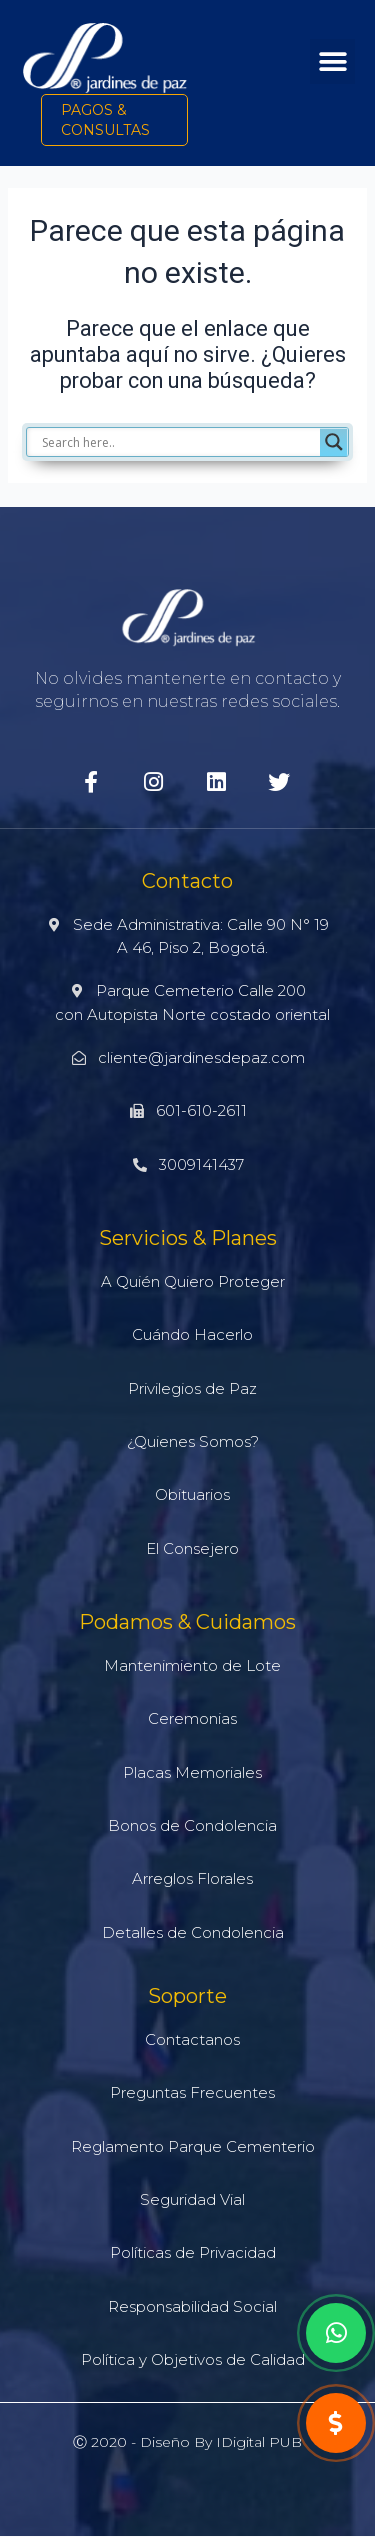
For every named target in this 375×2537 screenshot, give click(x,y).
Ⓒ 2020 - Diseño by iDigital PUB (187, 2442)
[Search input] (178, 442)
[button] (332, 61)
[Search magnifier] (334, 442)
